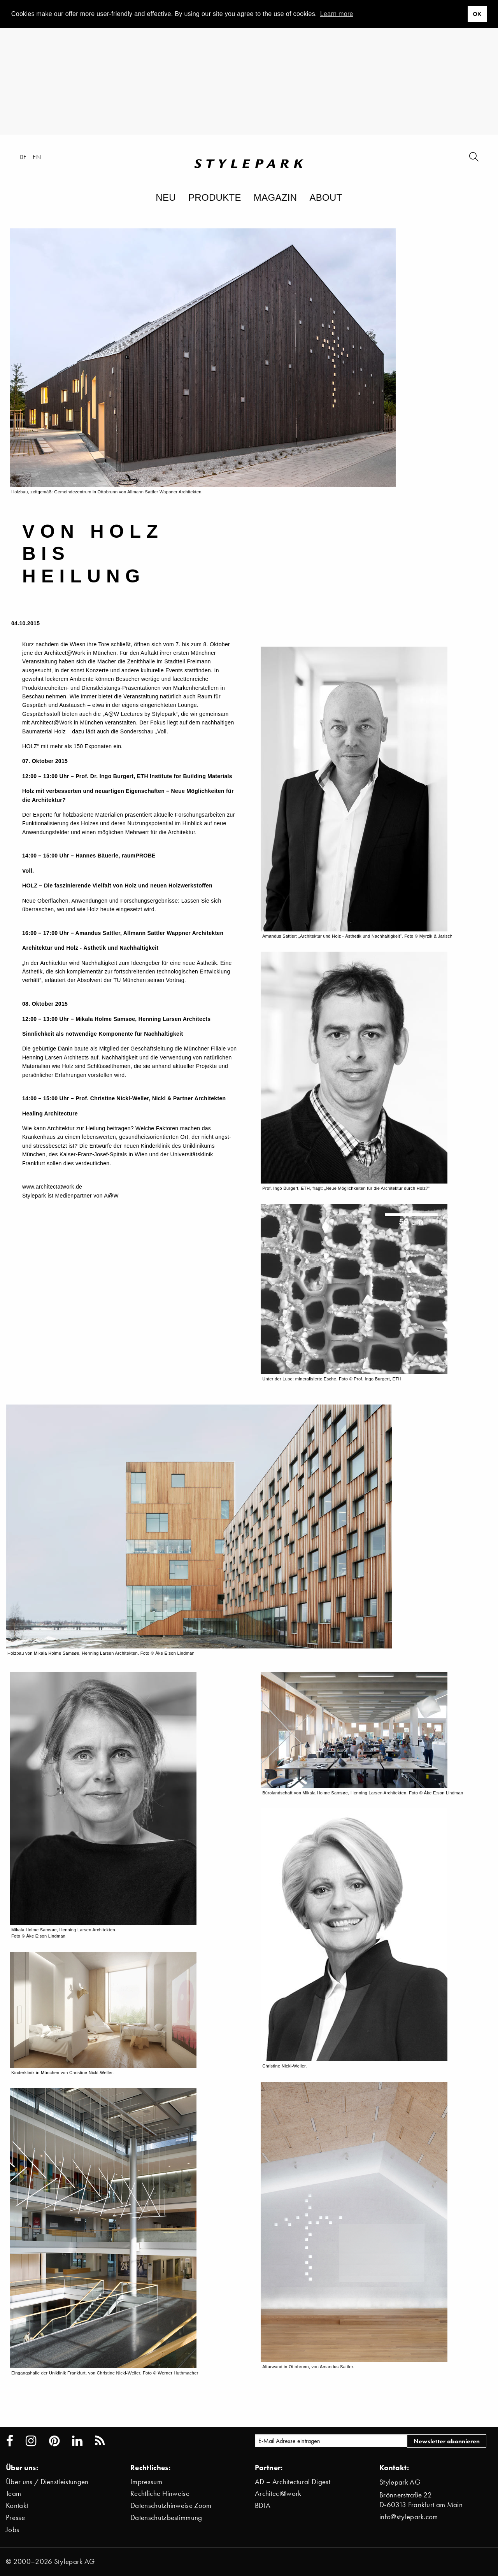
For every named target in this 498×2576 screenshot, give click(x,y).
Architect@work (278, 2493)
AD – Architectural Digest (292, 2481)
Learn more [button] (336, 14)
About (325, 197)
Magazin (275, 197)
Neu (166, 197)
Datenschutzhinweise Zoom (171, 2505)
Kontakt (17, 2505)
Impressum (146, 2481)
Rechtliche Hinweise (159, 2493)
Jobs (12, 2529)
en (37, 157)
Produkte (214, 197)
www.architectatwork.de (52, 1187)
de (23, 157)
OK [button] (477, 14)
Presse (15, 2517)
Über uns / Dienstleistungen (47, 2481)
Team (13, 2493)
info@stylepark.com (408, 2516)
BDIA (262, 2505)
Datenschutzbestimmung (166, 2517)
